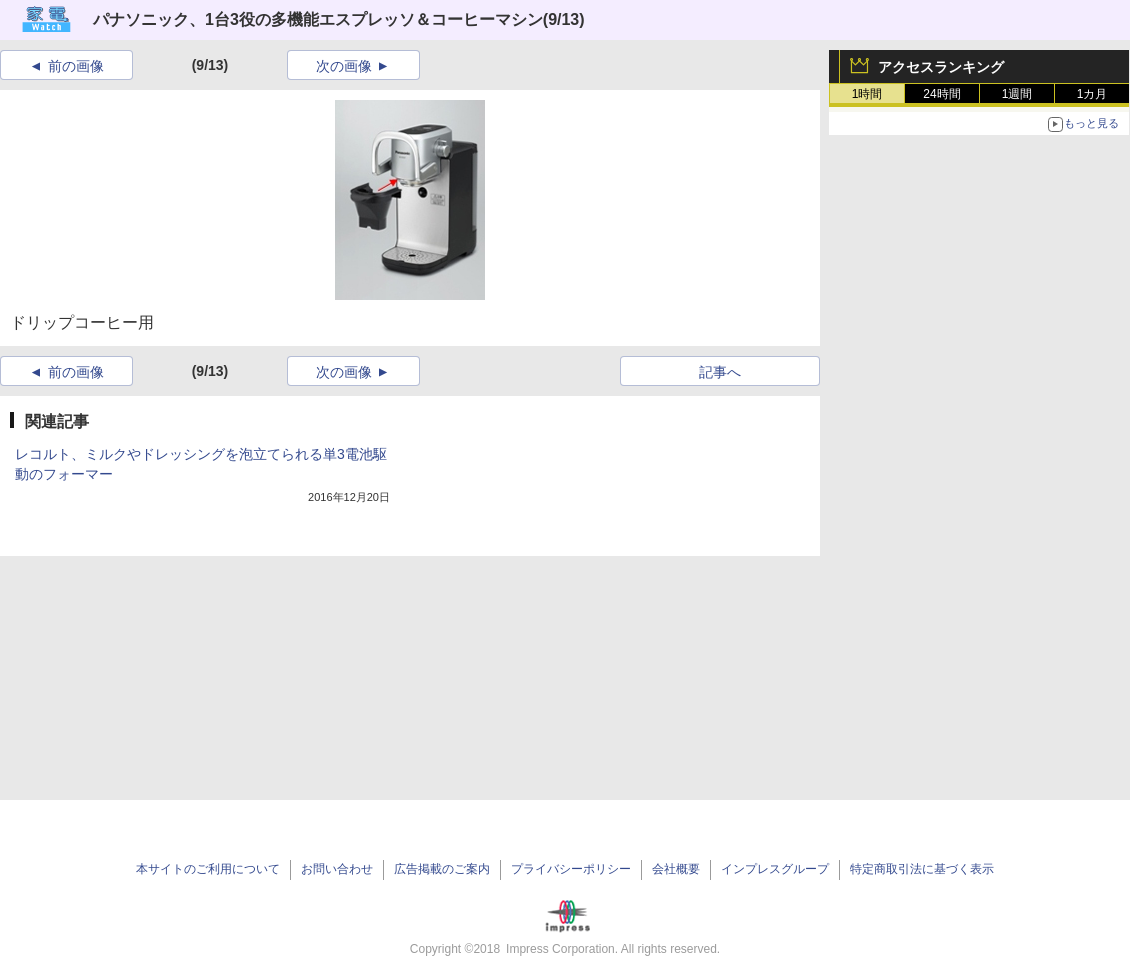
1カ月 (1092, 94)
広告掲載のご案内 (442, 869)
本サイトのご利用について (208, 869)
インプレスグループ (775, 869)
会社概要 (676, 869)
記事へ (720, 372)
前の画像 (76, 66)
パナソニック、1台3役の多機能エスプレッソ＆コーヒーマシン (318, 19)
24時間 (941, 94)
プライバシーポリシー (571, 869)
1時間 (867, 94)
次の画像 (344, 66)
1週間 (1017, 94)
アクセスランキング (941, 67)
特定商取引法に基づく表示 (922, 869)
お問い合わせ (337, 869)
